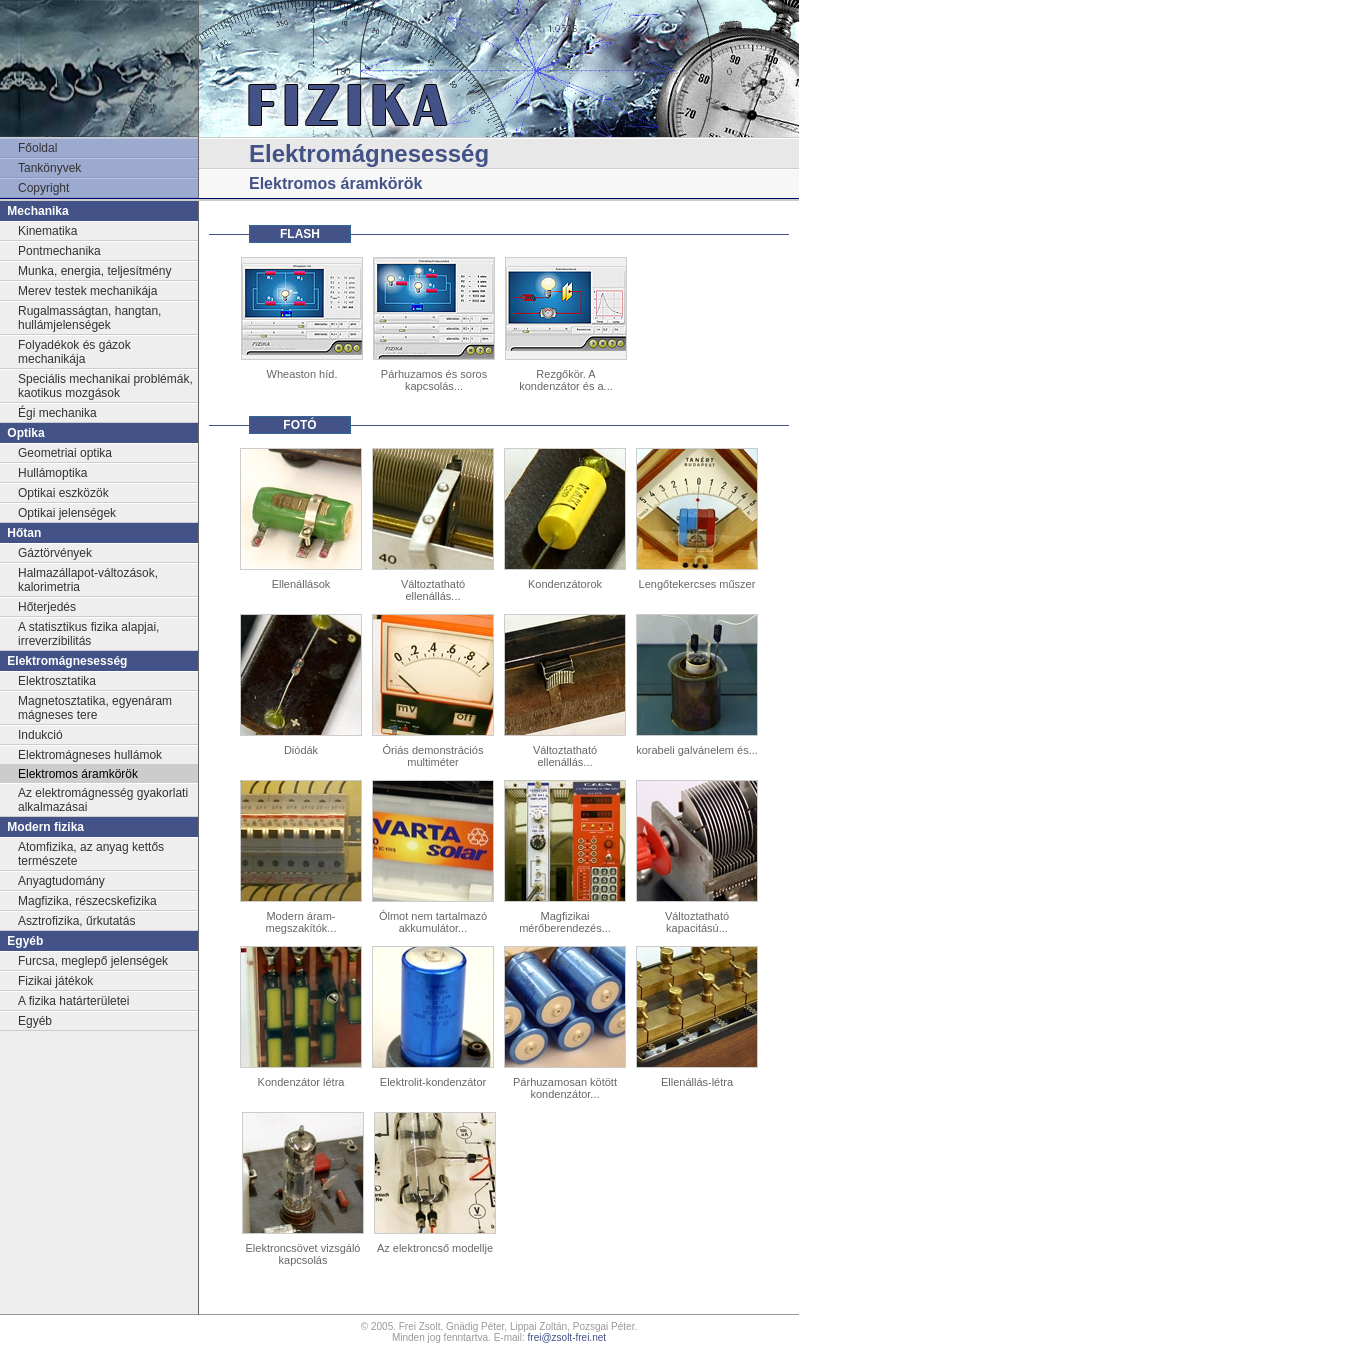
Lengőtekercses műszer (697, 584)
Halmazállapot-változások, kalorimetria (88, 580)
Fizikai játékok (55, 981)
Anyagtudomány (61, 881)
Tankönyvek (49, 168)
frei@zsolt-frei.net (567, 1337)
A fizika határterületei (73, 1001)
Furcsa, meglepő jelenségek (93, 961)
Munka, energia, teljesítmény (94, 271)
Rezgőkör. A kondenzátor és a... (566, 380)
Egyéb (35, 1021)
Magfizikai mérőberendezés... (565, 922)
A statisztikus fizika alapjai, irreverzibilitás (88, 634)
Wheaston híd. (302, 374)
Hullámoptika (52, 473)
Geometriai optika (65, 453)
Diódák (301, 750)
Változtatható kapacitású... (697, 922)
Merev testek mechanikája (87, 291)
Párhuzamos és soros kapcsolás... (434, 380)
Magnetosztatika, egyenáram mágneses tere (95, 708)
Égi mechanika (57, 413)
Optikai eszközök (63, 493)
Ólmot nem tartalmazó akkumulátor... (433, 922)
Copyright (43, 188)
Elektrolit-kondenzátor (433, 1082)
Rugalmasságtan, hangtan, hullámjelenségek (89, 318)
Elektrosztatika (57, 681)
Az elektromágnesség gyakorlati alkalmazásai (103, 800)
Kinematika (47, 231)
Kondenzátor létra (301, 1082)
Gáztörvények (55, 553)
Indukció (40, 735)
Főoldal (37, 148)
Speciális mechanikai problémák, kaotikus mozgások (105, 386)
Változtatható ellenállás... (433, 590)
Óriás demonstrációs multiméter (433, 756)
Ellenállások (301, 584)
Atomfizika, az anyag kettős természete (91, 854)
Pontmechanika (59, 251)
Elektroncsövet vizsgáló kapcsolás (303, 1254)
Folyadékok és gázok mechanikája (74, 352)
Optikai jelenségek (67, 513)
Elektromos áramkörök (78, 774)
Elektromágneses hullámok (90, 755)
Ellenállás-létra (697, 1082)
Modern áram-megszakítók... (301, 922)
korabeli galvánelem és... (697, 750)
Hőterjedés (47, 607)
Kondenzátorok (565, 584)
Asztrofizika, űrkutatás (76, 921)
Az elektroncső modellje (435, 1248)
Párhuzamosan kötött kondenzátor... (565, 1088)
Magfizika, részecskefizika (87, 901)
